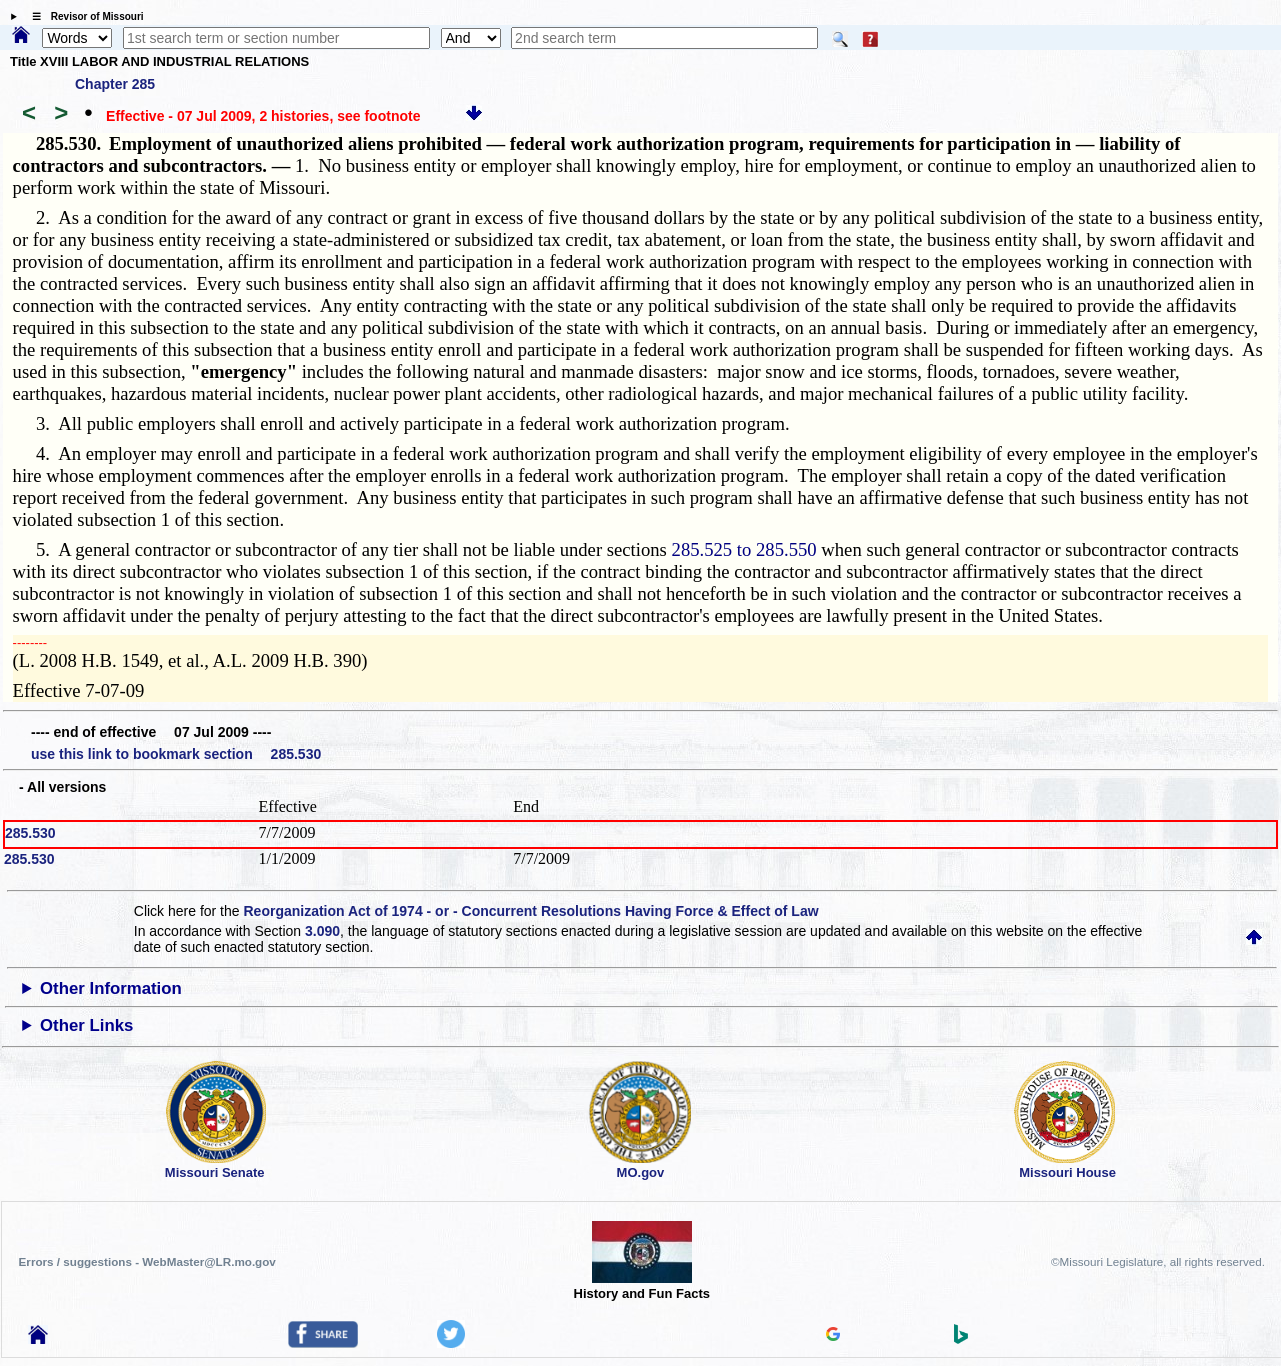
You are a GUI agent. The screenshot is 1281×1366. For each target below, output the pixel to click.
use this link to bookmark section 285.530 (176, 754)
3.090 (322, 931)
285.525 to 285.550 (744, 549)
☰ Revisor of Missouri (83, 16)
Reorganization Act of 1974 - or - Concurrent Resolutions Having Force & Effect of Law (530, 911)
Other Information (111, 988)
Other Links (86, 1025)
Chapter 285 (115, 84)
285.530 (30, 833)
